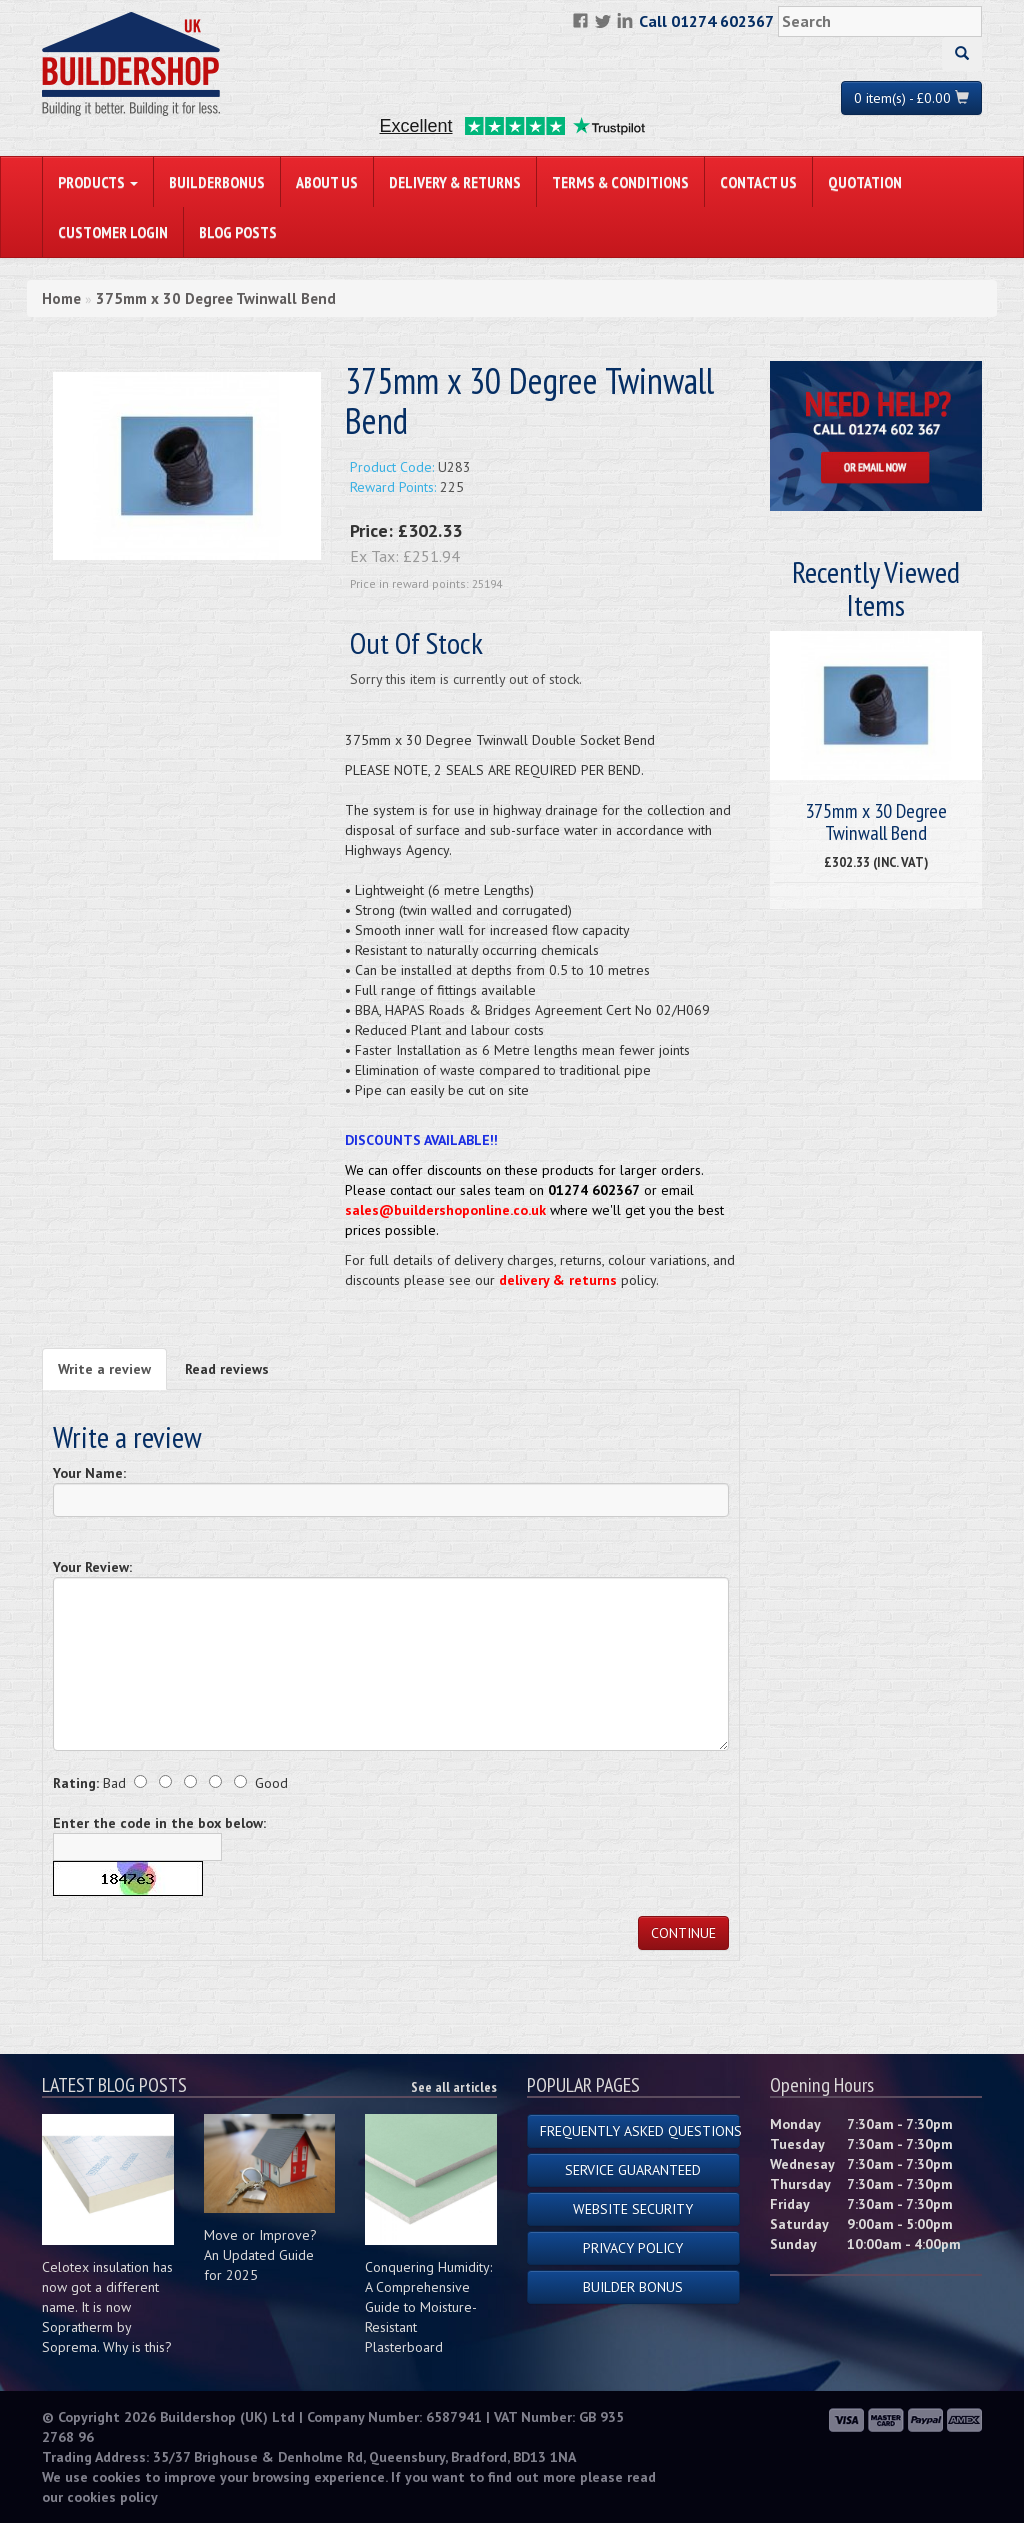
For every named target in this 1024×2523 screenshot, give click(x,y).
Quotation (865, 182)
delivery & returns (558, 1280)
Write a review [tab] (104, 1369)
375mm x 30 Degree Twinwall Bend (216, 298)
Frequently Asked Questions (640, 2131)
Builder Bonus (633, 2287)
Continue (683, 1933)
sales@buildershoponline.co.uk (445, 1210)
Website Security (633, 2209)
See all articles (454, 2087)
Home (61, 298)
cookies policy (112, 2497)
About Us (327, 182)
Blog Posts (238, 232)
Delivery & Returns (455, 182)
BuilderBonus (217, 182)
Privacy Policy (633, 2248)
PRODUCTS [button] (98, 182)
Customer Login (113, 232)
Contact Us (758, 182)
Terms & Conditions (620, 182)
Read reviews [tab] (227, 1369)
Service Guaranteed (633, 2170)
